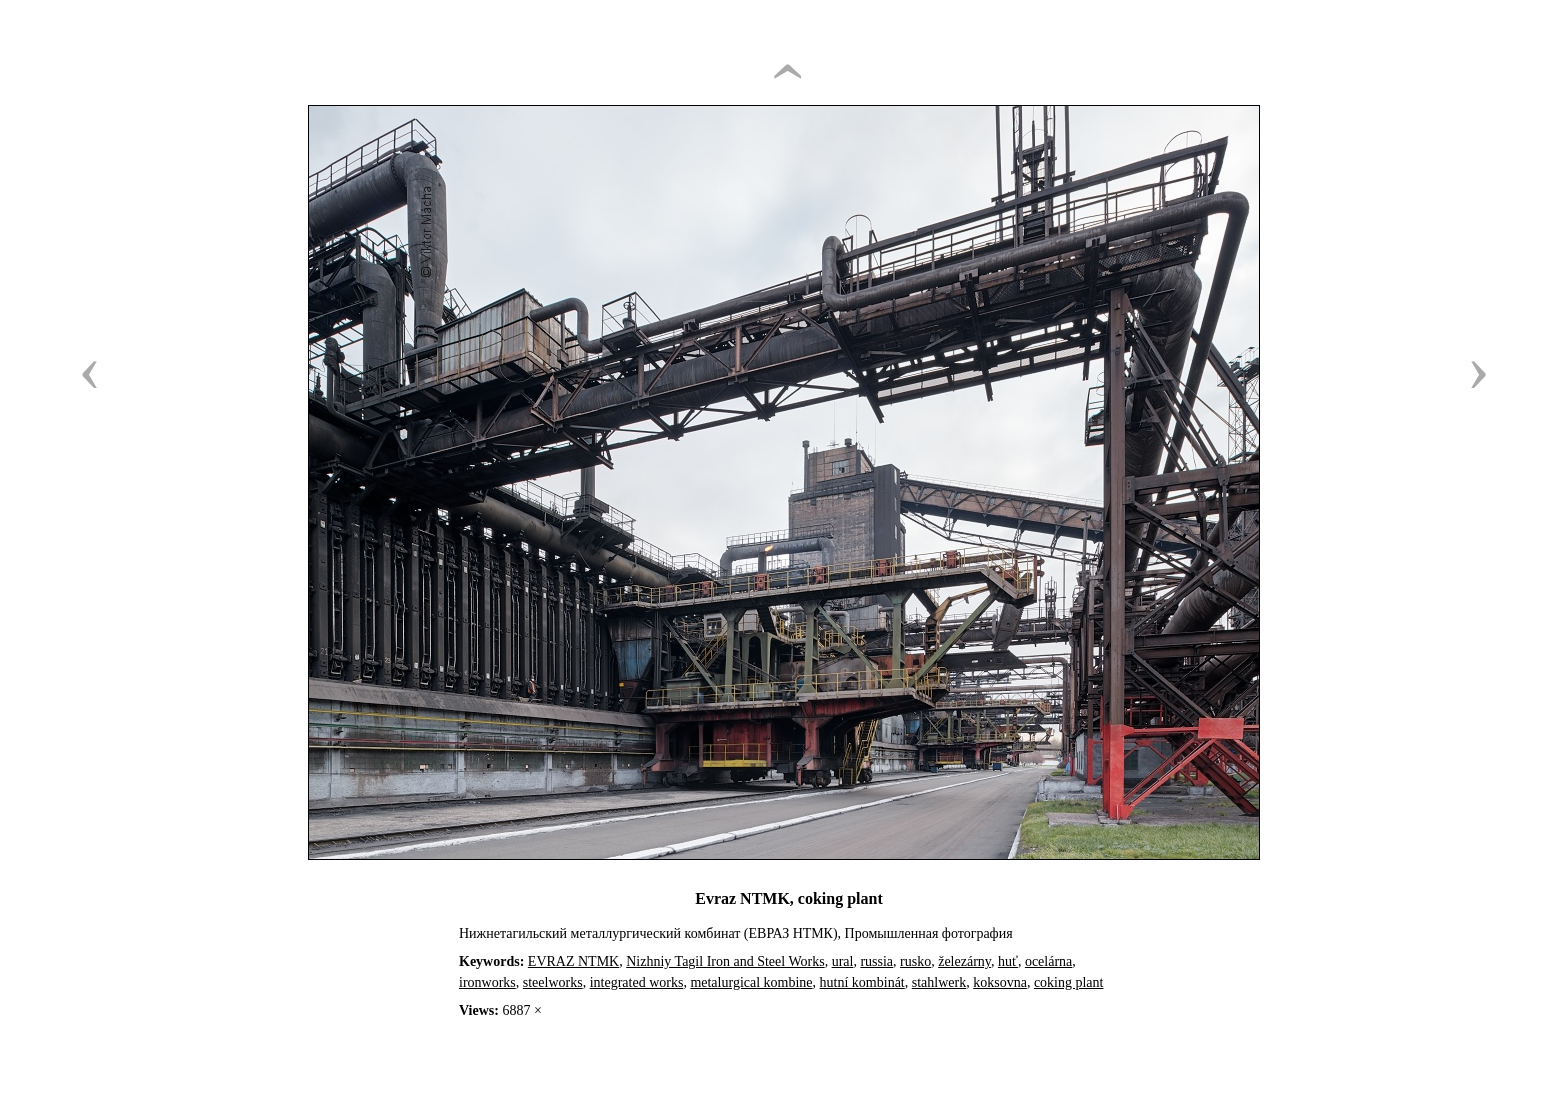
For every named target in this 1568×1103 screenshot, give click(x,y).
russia (876, 961)
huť (1008, 961)
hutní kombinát (862, 982)
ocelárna (1048, 961)
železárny (964, 961)
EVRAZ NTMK (573, 961)
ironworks (487, 982)
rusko (915, 961)
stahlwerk (939, 982)
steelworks (553, 982)
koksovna (1000, 982)
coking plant (1069, 982)
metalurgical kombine (751, 982)
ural (843, 961)
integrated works (637, 982)
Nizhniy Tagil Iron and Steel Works (725, 961)
